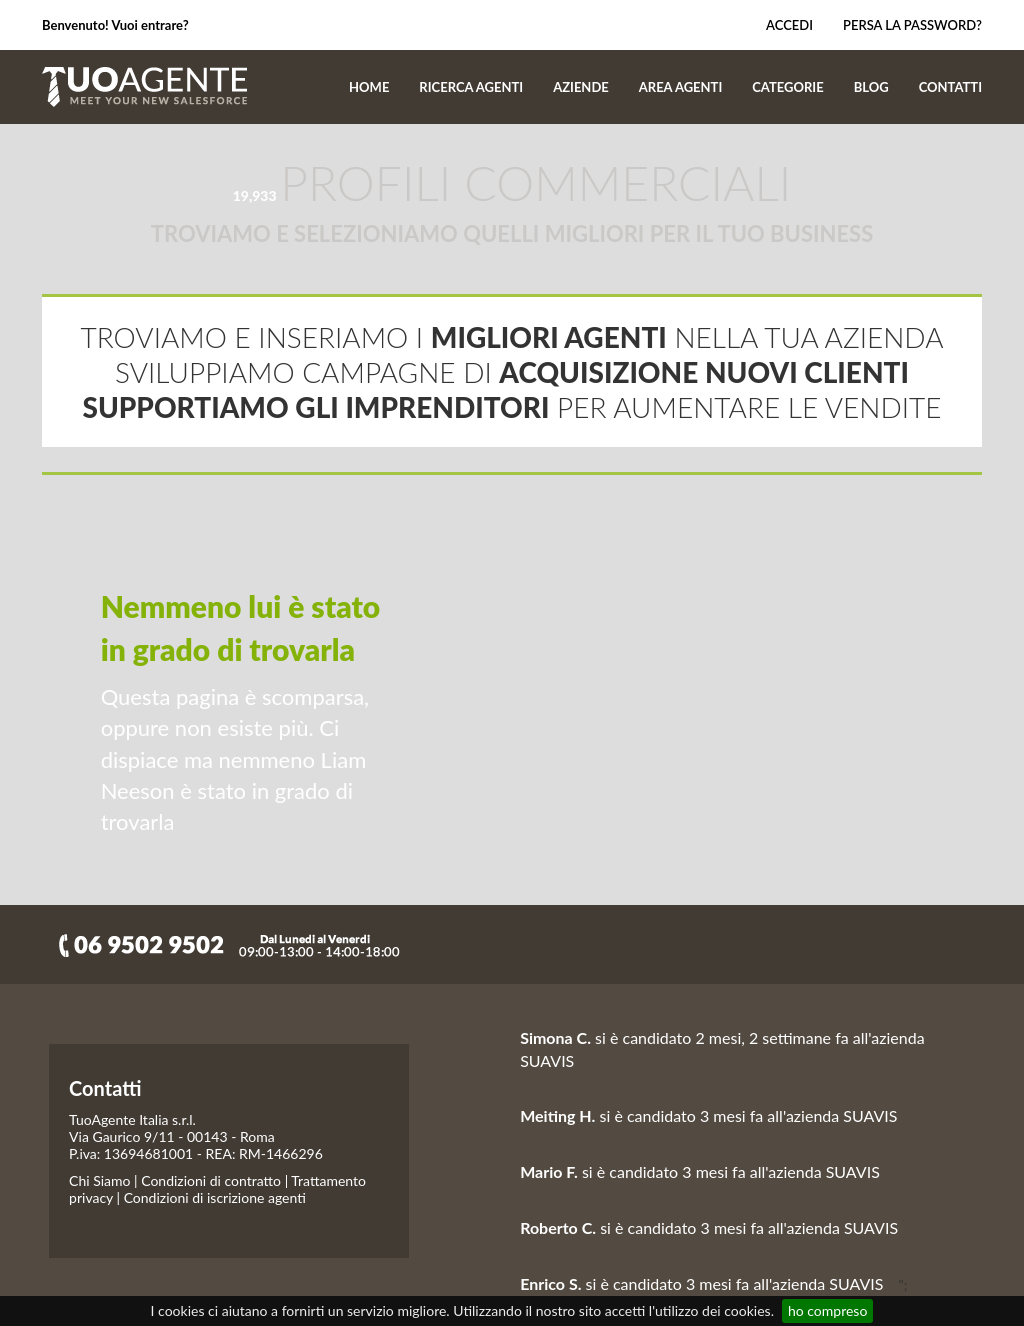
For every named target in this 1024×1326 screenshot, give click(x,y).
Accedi (779, 24)
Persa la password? (912, 25)
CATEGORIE (787, 87)
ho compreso (827, 1310)
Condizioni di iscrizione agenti (215, 1197)
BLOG (871, 87)
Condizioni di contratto (211, 1180)
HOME (369, 87)
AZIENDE (581, 87)
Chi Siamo (99, 1180)
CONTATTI (950, 87)
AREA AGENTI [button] (681, 87)
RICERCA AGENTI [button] (471, 87)
